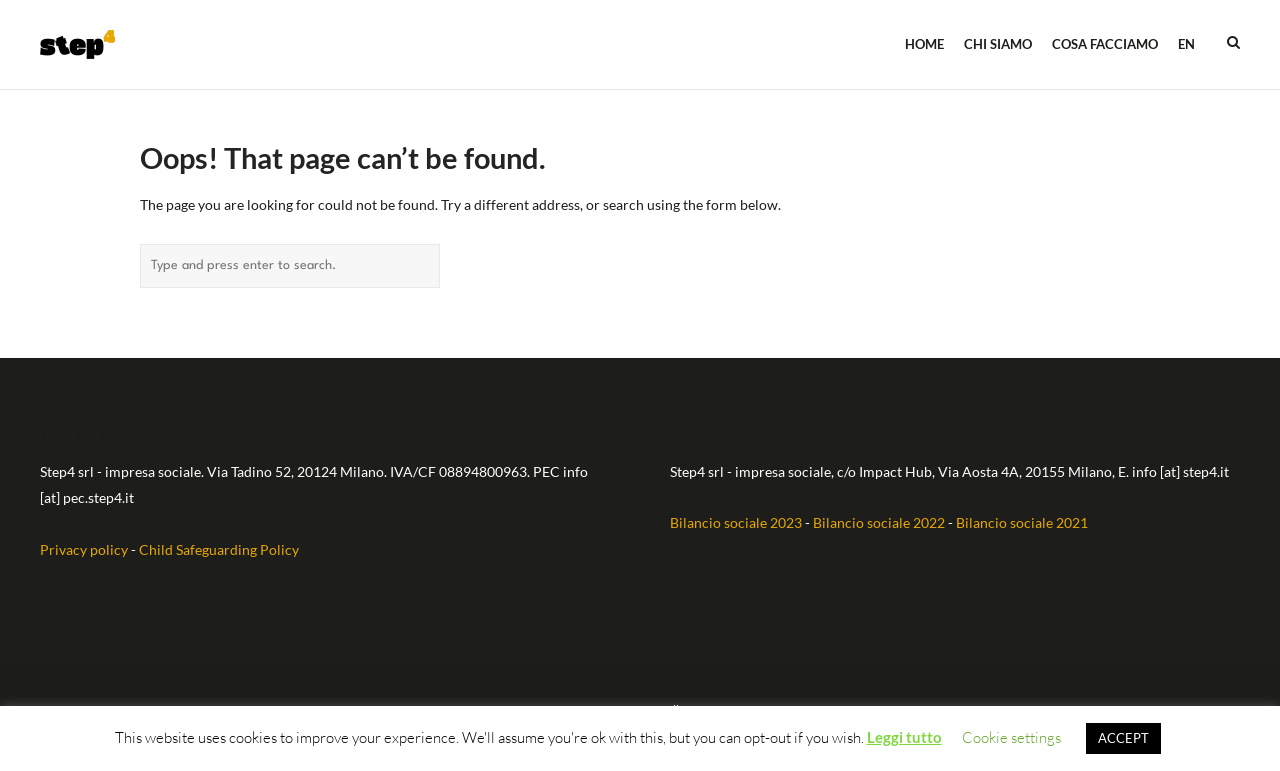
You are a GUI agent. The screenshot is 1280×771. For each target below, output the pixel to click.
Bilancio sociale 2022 (879, 522)
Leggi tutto (904, 737)
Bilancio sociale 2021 (1022, 522)
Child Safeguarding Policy (219, 549)
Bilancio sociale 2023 (736, 522)
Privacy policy (84, 549)
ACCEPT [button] (1123, 738)
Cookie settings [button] (1011, 737)
